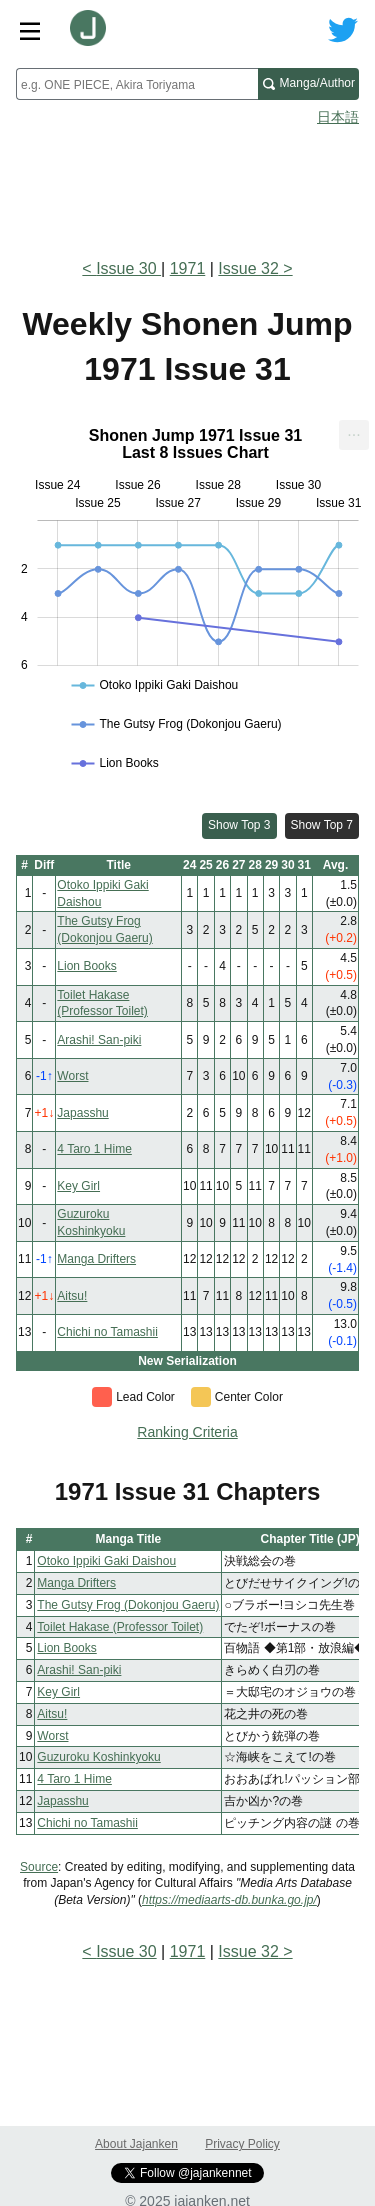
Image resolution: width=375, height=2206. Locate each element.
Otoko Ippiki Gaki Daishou (106, 1561)
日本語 (338, 117)
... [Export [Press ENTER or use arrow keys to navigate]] (353, 430)
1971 (188, 268)
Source (39, 1867)
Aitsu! (72, 1296)
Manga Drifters (96, 1259)
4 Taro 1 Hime (94, 1149)
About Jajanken (136, 2144)
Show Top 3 (239, 825)
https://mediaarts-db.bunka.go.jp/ (229, 1900)
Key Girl (78, 1186)
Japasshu (82, 1113)
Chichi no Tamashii (107, 1332)
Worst (72, 1076)
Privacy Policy (242, 2144)
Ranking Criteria (187, 1432)
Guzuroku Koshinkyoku (98, 1757)
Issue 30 (128, 268)
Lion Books (86, 966)
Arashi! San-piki (99, 1040)
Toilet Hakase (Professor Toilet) (120, 1627)
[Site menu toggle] (30, 30)
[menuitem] (354, 435)
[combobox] (137, 84)
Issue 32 (248, 268)
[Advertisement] (187, 186)
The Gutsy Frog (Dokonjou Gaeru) (128, 1605)
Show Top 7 (322, 825)
